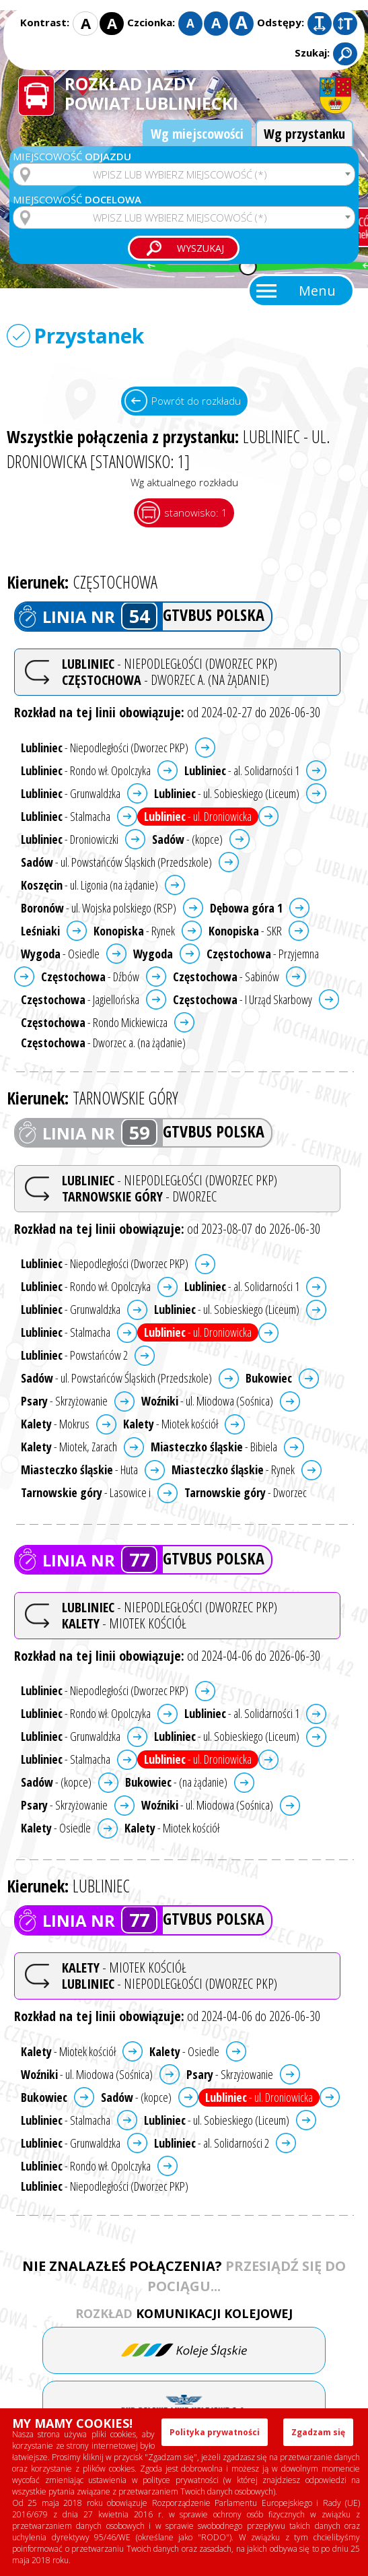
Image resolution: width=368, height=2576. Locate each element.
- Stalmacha (65, 816)
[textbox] (184, 174)
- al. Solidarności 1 (241, 770)
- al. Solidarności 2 (211, 2143)
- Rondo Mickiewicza (94, 1022)
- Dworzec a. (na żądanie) (103, 1042)
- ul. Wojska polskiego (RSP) (98, 908)
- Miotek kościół (170, 1424)
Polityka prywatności (215, 2432)
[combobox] (184, 174)
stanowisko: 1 (195, 512)
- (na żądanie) (176, 1782)
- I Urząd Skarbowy (242, 999)
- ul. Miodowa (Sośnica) (207, 1401)
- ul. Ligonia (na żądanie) (89, 885)
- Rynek (134, 931)
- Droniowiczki (69, 839)
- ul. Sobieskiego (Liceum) (226, 793)
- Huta (79, 1469)
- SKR (245, 931)
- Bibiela (214, 1447)
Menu (317, 291)
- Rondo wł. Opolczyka (86, 770)
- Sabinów (226, 976)
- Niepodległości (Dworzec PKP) (104, 747)
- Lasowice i (86, 1492)
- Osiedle (60, 954)
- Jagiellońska (80, 999)
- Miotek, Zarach (69, 1447)
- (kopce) (187, 839)
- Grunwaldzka (70, 793)
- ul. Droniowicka (198, 816)
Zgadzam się (318, 2432)
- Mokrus (55, 1424)
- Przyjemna (263, 954)
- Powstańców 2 (74, 1355)
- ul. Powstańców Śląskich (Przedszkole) (116, 862)
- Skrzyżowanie (64, 1401)
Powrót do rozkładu (196, 400)
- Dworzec (245, 1492)
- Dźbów (90, 976)
